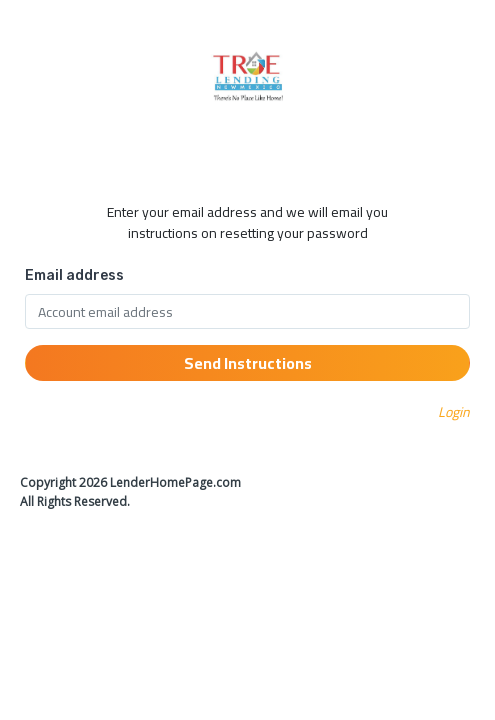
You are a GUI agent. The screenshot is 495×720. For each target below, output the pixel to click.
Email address (74, 275)
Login (454, 412)
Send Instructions (248, 363)
